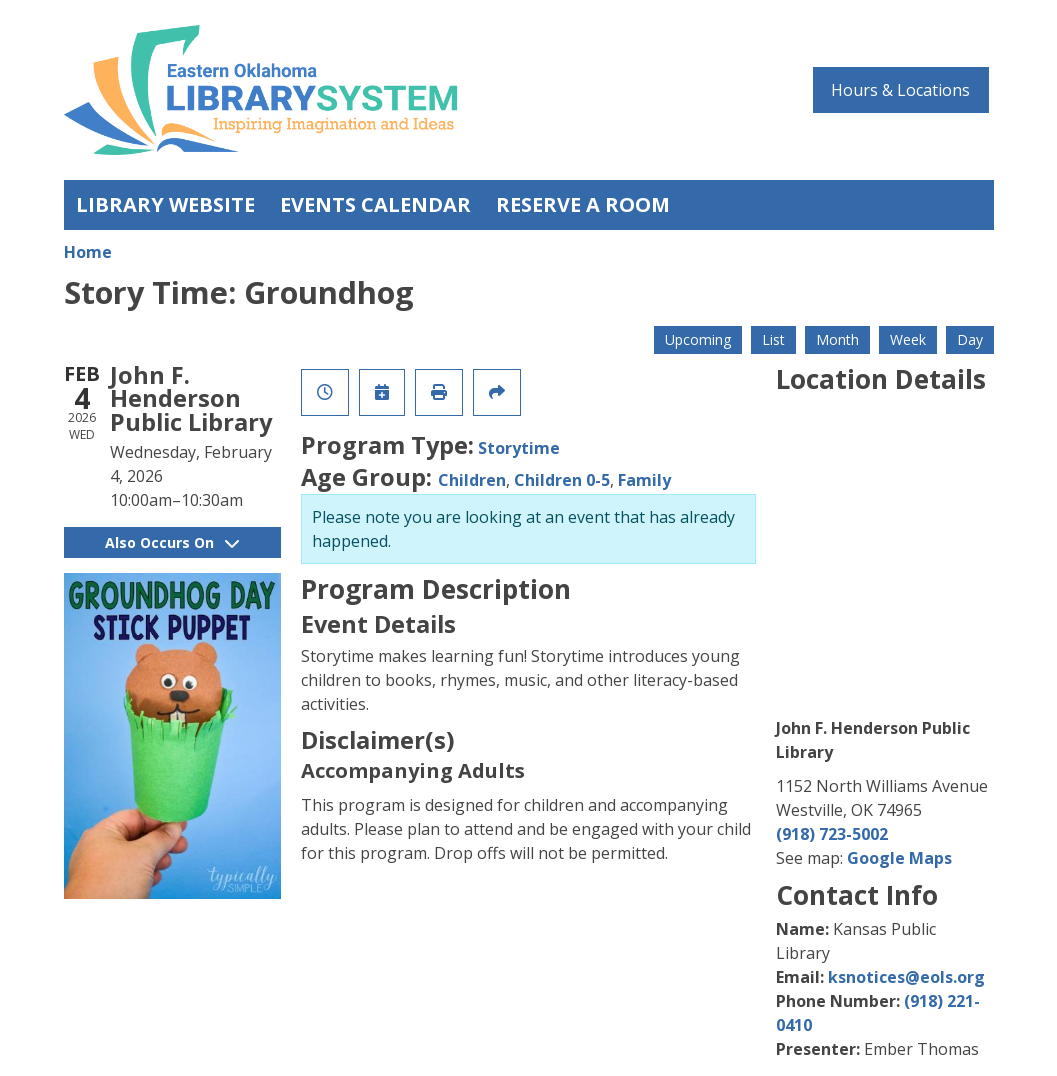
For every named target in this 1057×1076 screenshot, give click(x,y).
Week (908, 339)
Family (644, 480)
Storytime (519, 448)
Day (970, 339)
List (773, 339)
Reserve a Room (583, 204)
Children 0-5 (562, 480)
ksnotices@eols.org (906, 977)
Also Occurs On (172, 542)
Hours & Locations (900, 90)
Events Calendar (375, 204)
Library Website (165, 204)
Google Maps (899, 858)
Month (837, 339)
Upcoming (698, 339)
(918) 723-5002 (832, 834)
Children (472, 480)
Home (88, 252)
